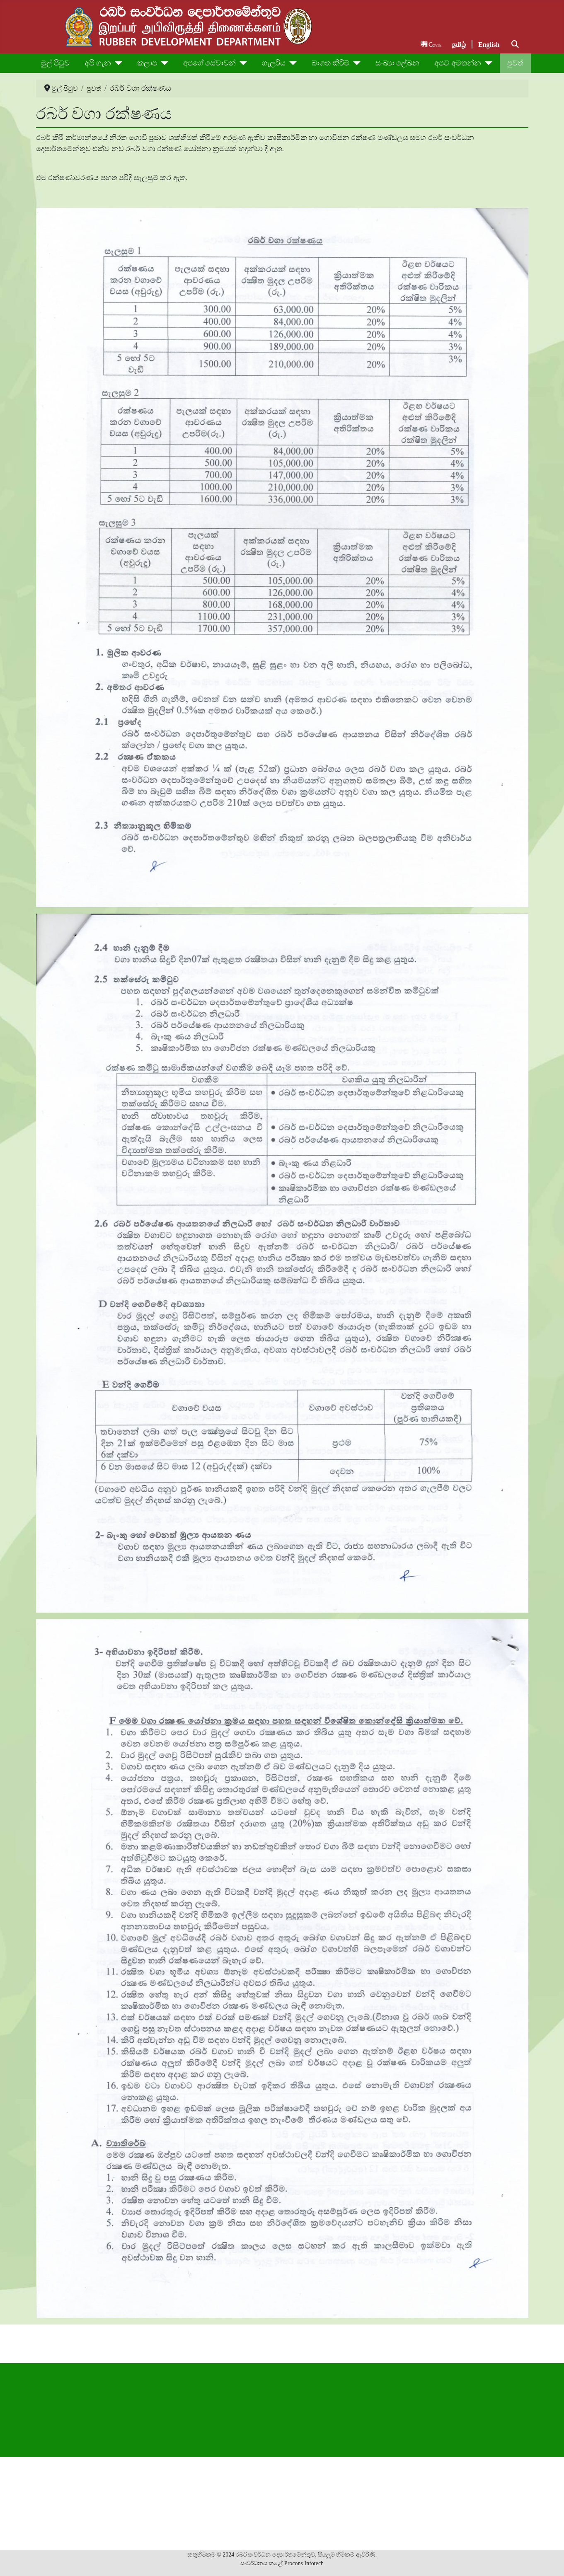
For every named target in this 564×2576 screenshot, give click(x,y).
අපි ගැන (98, 63)
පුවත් (515, 63)
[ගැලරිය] (291, 63)
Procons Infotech (304, 2563)
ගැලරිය (274, 63)
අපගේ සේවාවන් (209, 63)
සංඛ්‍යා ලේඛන (397, 63)
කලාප (147, 63)
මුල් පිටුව (55, 63)
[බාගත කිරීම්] (355, 63)
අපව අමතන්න (457, 63)
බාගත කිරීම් (330, 63)
